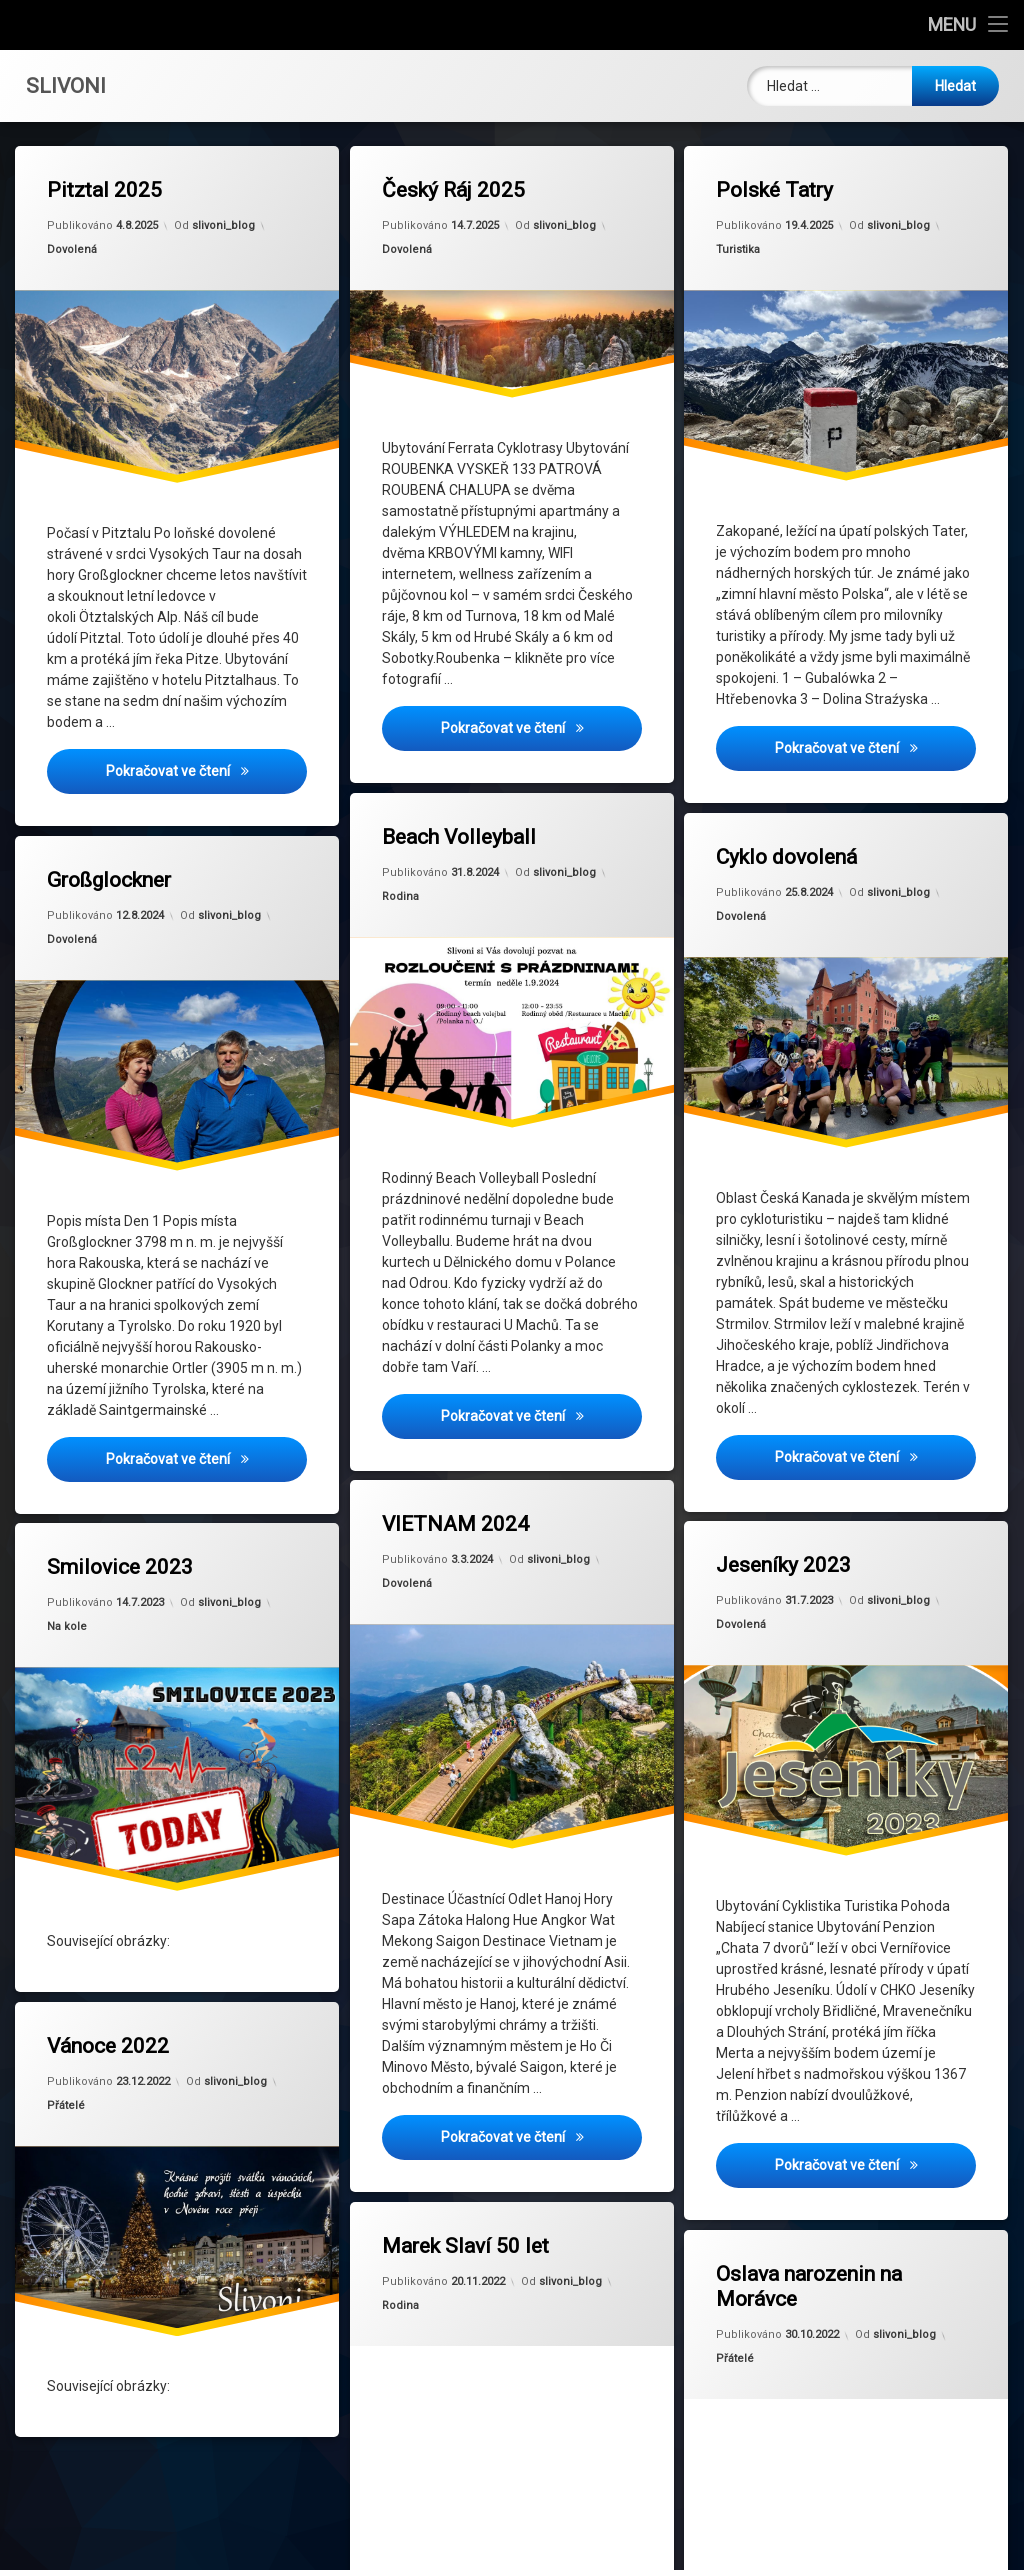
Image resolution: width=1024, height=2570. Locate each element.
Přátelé (72, 2080)
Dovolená (73, 251)
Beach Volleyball (459, 838)
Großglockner (112, 838)
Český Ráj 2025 (453, 191)
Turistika (739, 251)
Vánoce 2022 (111, 2021)
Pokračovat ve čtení (207, 771)
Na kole (73, 1598)
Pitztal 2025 (105, 191)
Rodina (401, 898)
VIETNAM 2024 (454, 1486)
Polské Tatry (775, 191)
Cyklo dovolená (787, 818)
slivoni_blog (224, 224)
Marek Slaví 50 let (462, 2214)
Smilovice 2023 (120, 1543)
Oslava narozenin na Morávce (803, 2255)
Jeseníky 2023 (785, 1524)
